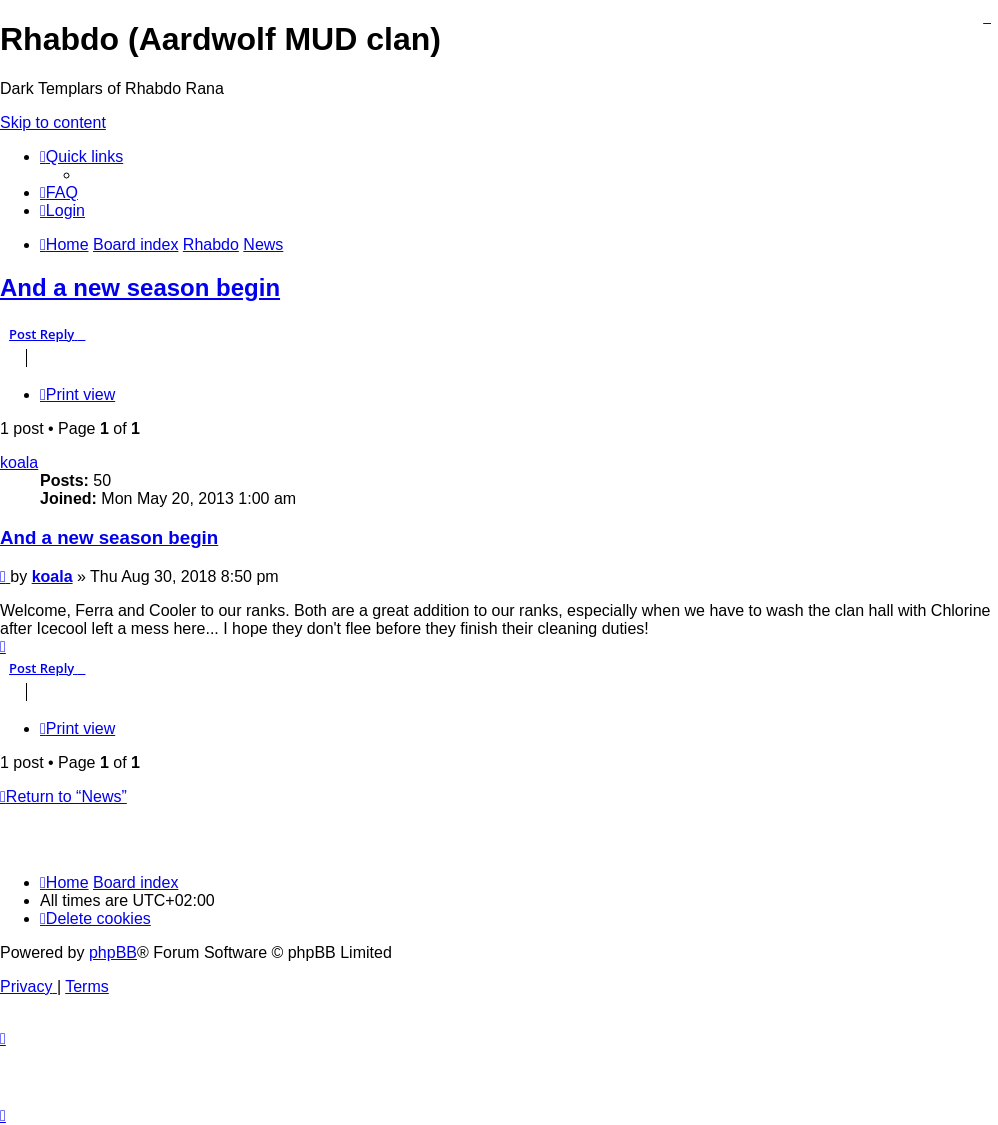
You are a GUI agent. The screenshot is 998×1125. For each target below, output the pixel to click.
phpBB (113, 952)
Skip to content (53, 122)
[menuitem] (59, 192)
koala (19, 462)
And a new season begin (140, 287)
